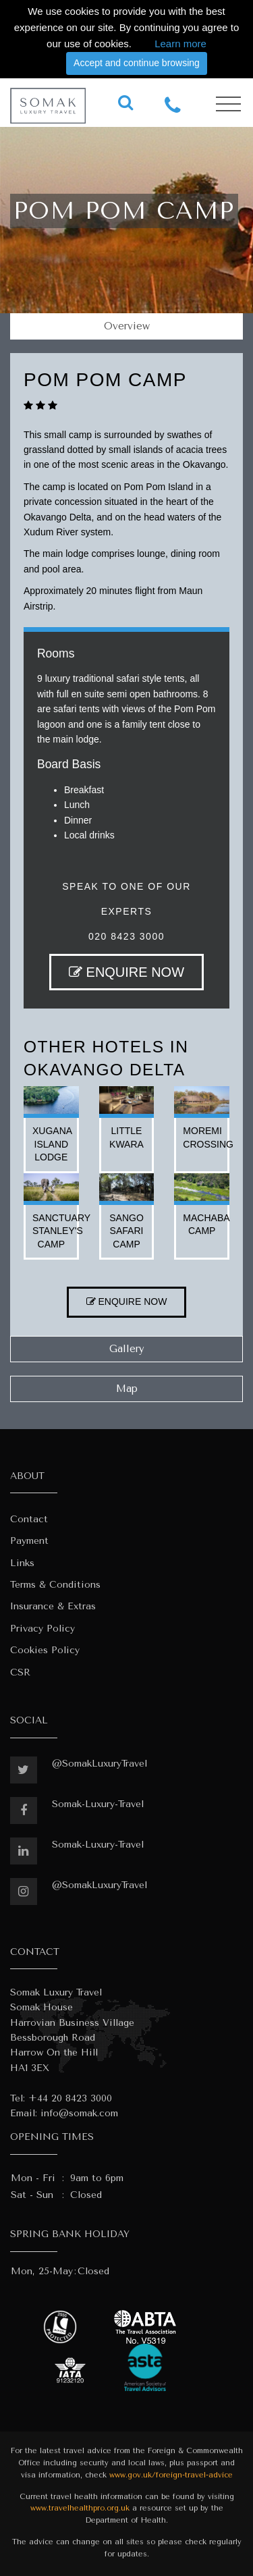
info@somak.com (79, 2113)
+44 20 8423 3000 (70, 2098)
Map (127, 1389)
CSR (20, 1672)
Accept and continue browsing (137, 62)
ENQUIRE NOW (126, 972)
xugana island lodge (52, 1143)
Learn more (180, 43)
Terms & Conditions (55, 1584)
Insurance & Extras (53, 1606)
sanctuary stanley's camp (61, 1231)
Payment (29, 1541)
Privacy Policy (42, 1628)
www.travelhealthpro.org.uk (80, 2508)
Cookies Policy (45, 1650)
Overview (127, 326)
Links (22, 1563)
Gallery (126, 1349)
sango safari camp (126, 1231)
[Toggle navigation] (228, 104)
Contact (29, 1519)
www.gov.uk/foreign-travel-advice (171, 2475)
